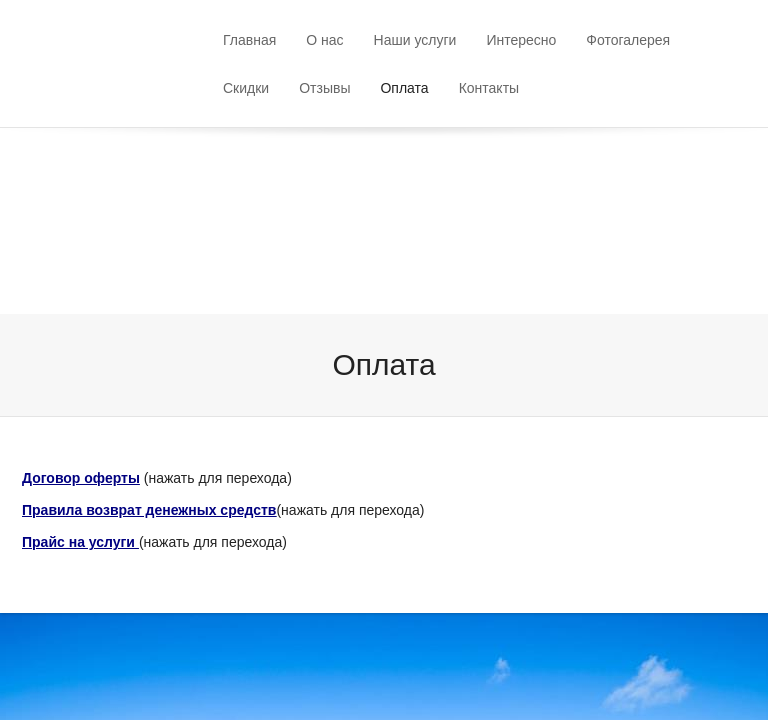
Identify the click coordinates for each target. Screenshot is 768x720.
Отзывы (324, 88)
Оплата (404, 88)
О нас (324, 40)
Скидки (246, 88)
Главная (249, 40)
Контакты (489, 88)
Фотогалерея (628, 40)
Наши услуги (415, 40)
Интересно (521, 40)
